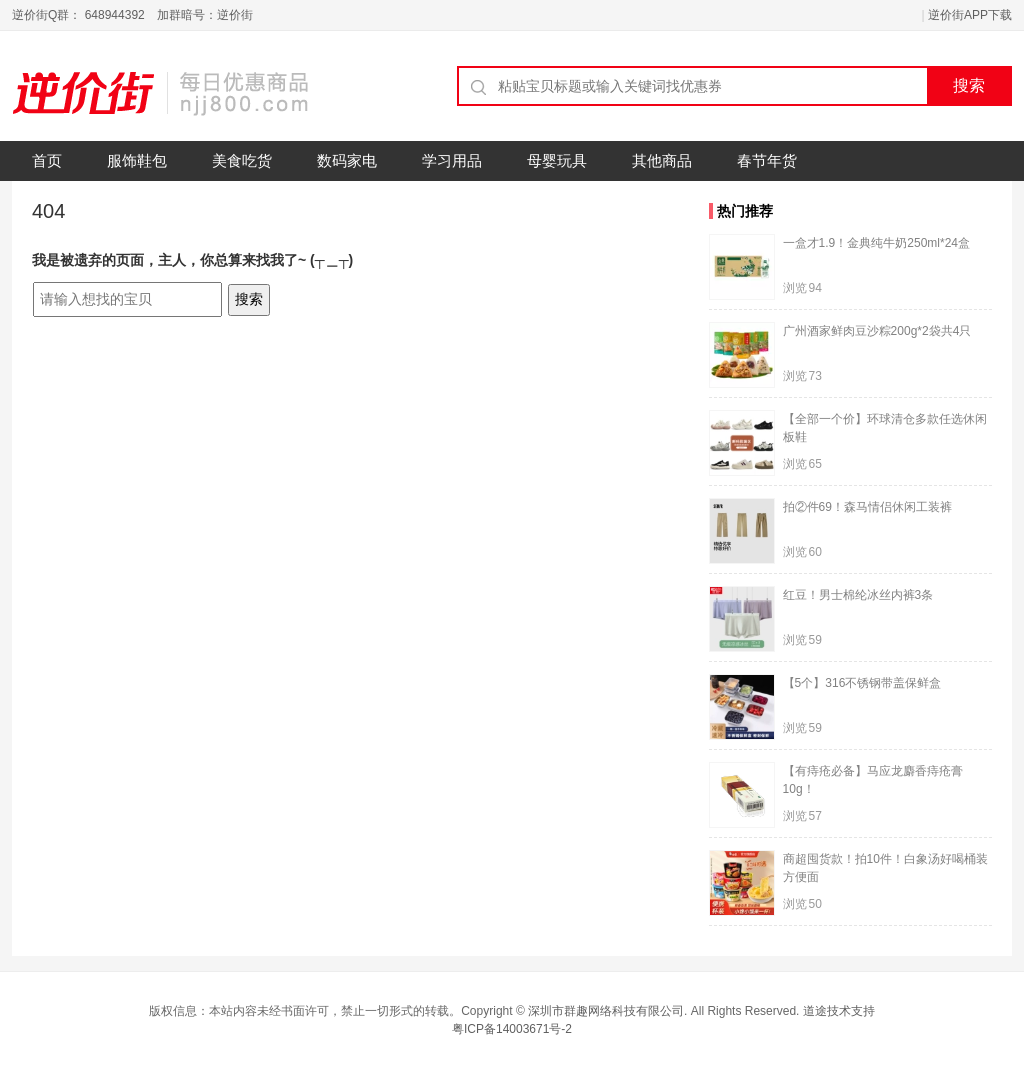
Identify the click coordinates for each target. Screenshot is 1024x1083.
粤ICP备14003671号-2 (512, 1029)
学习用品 (452, 160)
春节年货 (767, 160)
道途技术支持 (839, 1011)
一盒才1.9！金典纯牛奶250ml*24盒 (876, 243)
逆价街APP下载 (970, 15)
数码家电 (347, 160)
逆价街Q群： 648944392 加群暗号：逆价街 (132, 15)
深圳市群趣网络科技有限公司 (606, 1011)
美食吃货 (242, 160)
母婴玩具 (557, 160)
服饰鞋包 (137, 160)
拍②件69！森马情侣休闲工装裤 (867, 507)
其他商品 (662, 160)
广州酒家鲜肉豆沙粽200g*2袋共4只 (877, 331)
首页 (47, 160)
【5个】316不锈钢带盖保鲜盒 (862, 683)
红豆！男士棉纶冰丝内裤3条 (858, 595)
